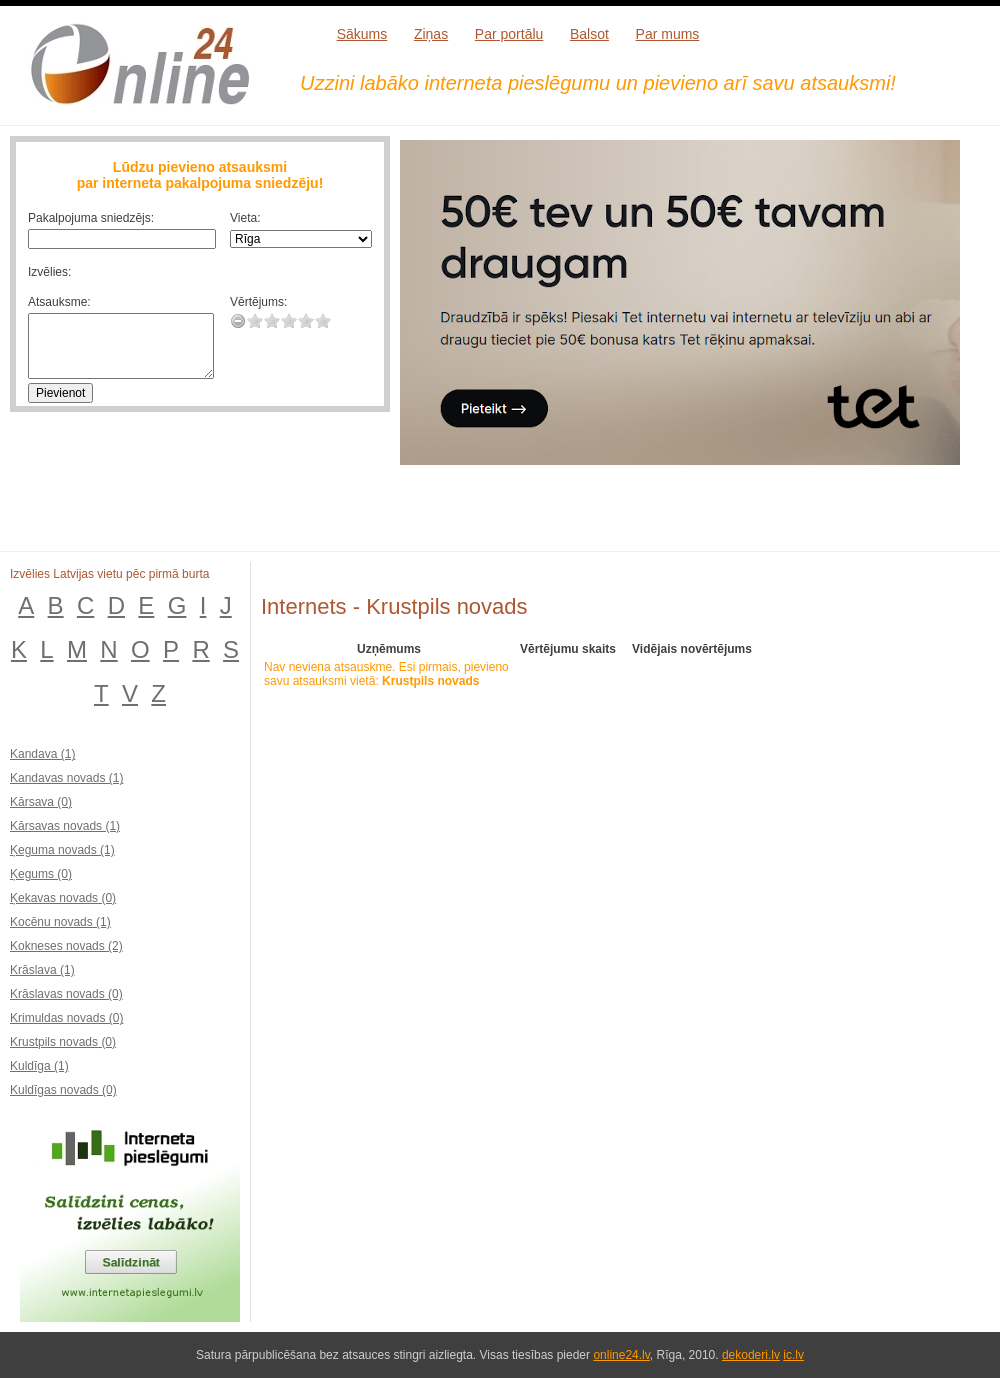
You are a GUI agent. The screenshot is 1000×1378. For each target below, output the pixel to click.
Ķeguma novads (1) (62, 850)
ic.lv (793, 1355)
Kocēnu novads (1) (60, 922)
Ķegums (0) (41, 874)
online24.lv (621, 1355)
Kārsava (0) (41, 802)
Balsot (589, 34)
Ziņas (431, 34)
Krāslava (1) (42, 970)
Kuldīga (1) (39, 1066)
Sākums (362, 34)
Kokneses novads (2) (66, 946)
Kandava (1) (42, 754)
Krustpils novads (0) (63, 1042)
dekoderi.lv (751, 1355)
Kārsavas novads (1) (65, 826)
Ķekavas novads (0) (63, 898)
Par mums (668, 34)
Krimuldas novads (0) (66, 1018)
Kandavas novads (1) (66, 778)
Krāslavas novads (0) (66, 994)
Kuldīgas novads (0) (63, 1090)
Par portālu (509, 34)
